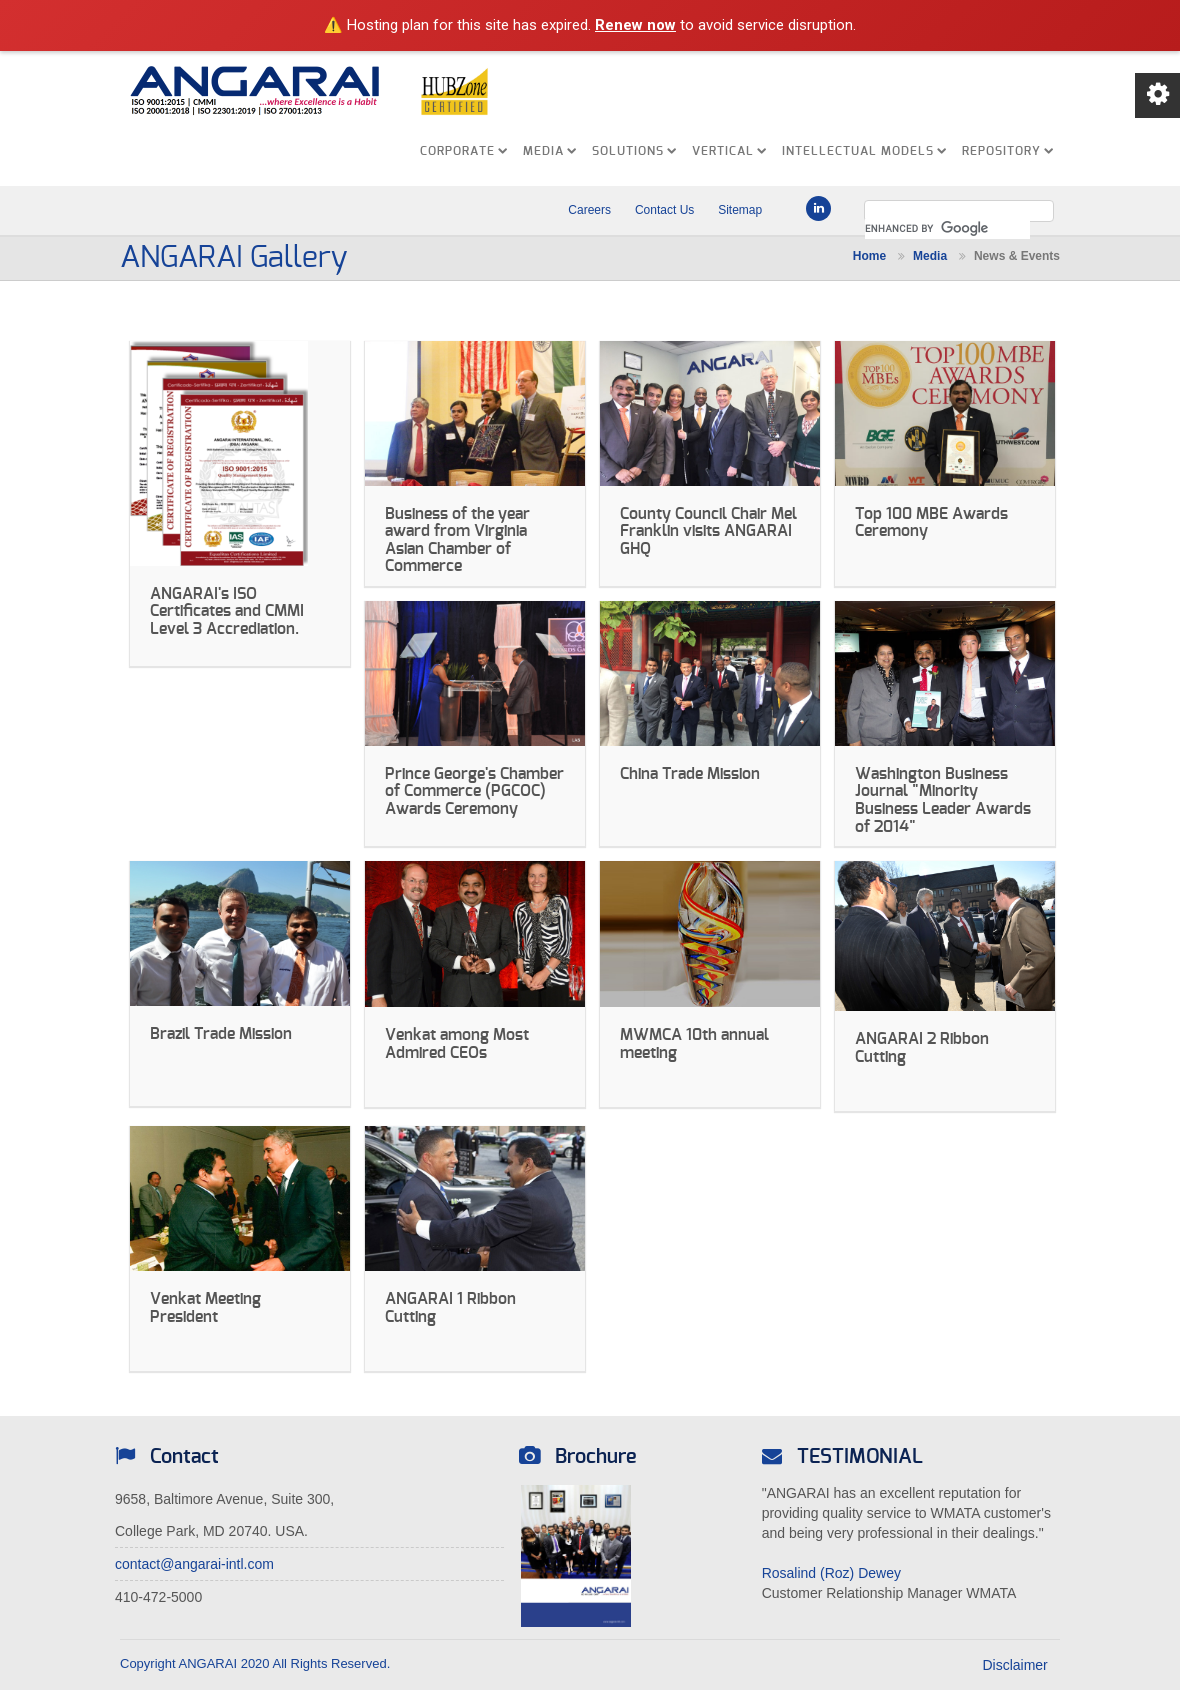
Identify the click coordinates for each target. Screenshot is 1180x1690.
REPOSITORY (1008, 151)
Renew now (635, 25)
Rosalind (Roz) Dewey (831, 1573)
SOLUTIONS (634, 151)
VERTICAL (729, 151)
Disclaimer (1028, 1665)
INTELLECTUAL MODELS (864, 151)
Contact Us (664, 210)
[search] (947, 229)
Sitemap (740, 210)
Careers (589, 210)
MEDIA (550, 151)
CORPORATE (464, 151)
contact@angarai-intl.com (194, 1564)
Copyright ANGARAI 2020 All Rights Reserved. (255, 1663)
